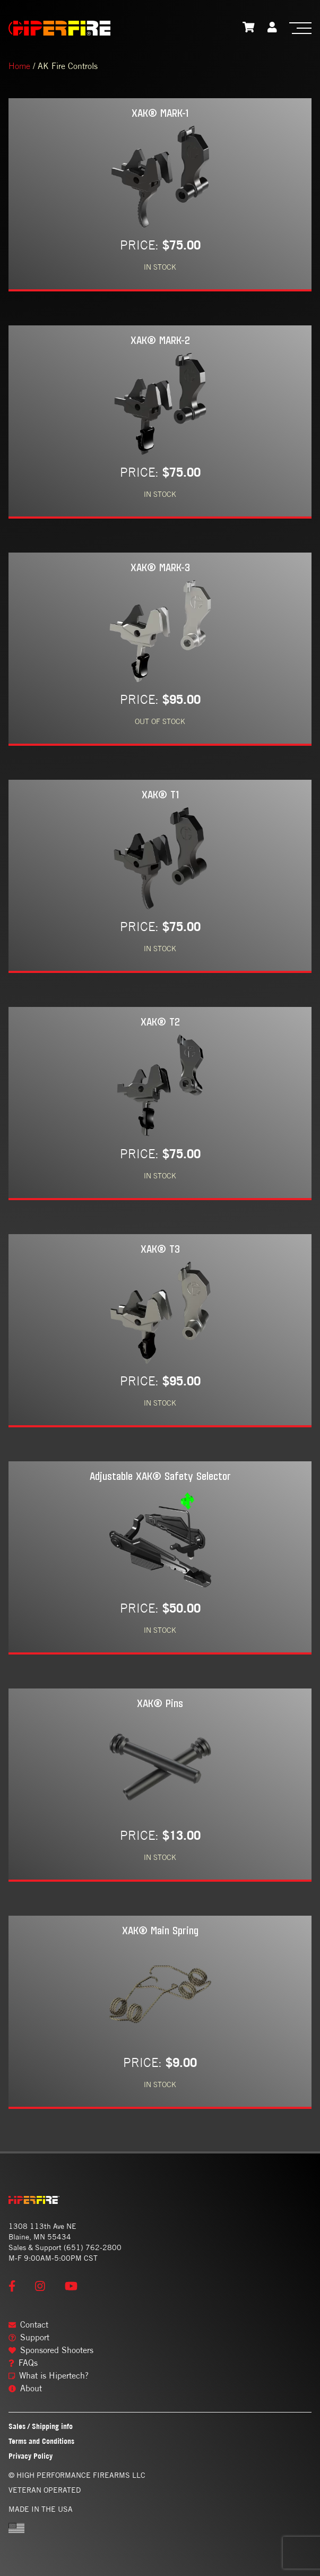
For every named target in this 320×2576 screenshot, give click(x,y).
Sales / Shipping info (40, 2426)
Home (19, 66)
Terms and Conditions (41, 2440)
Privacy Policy (30, 2455)
